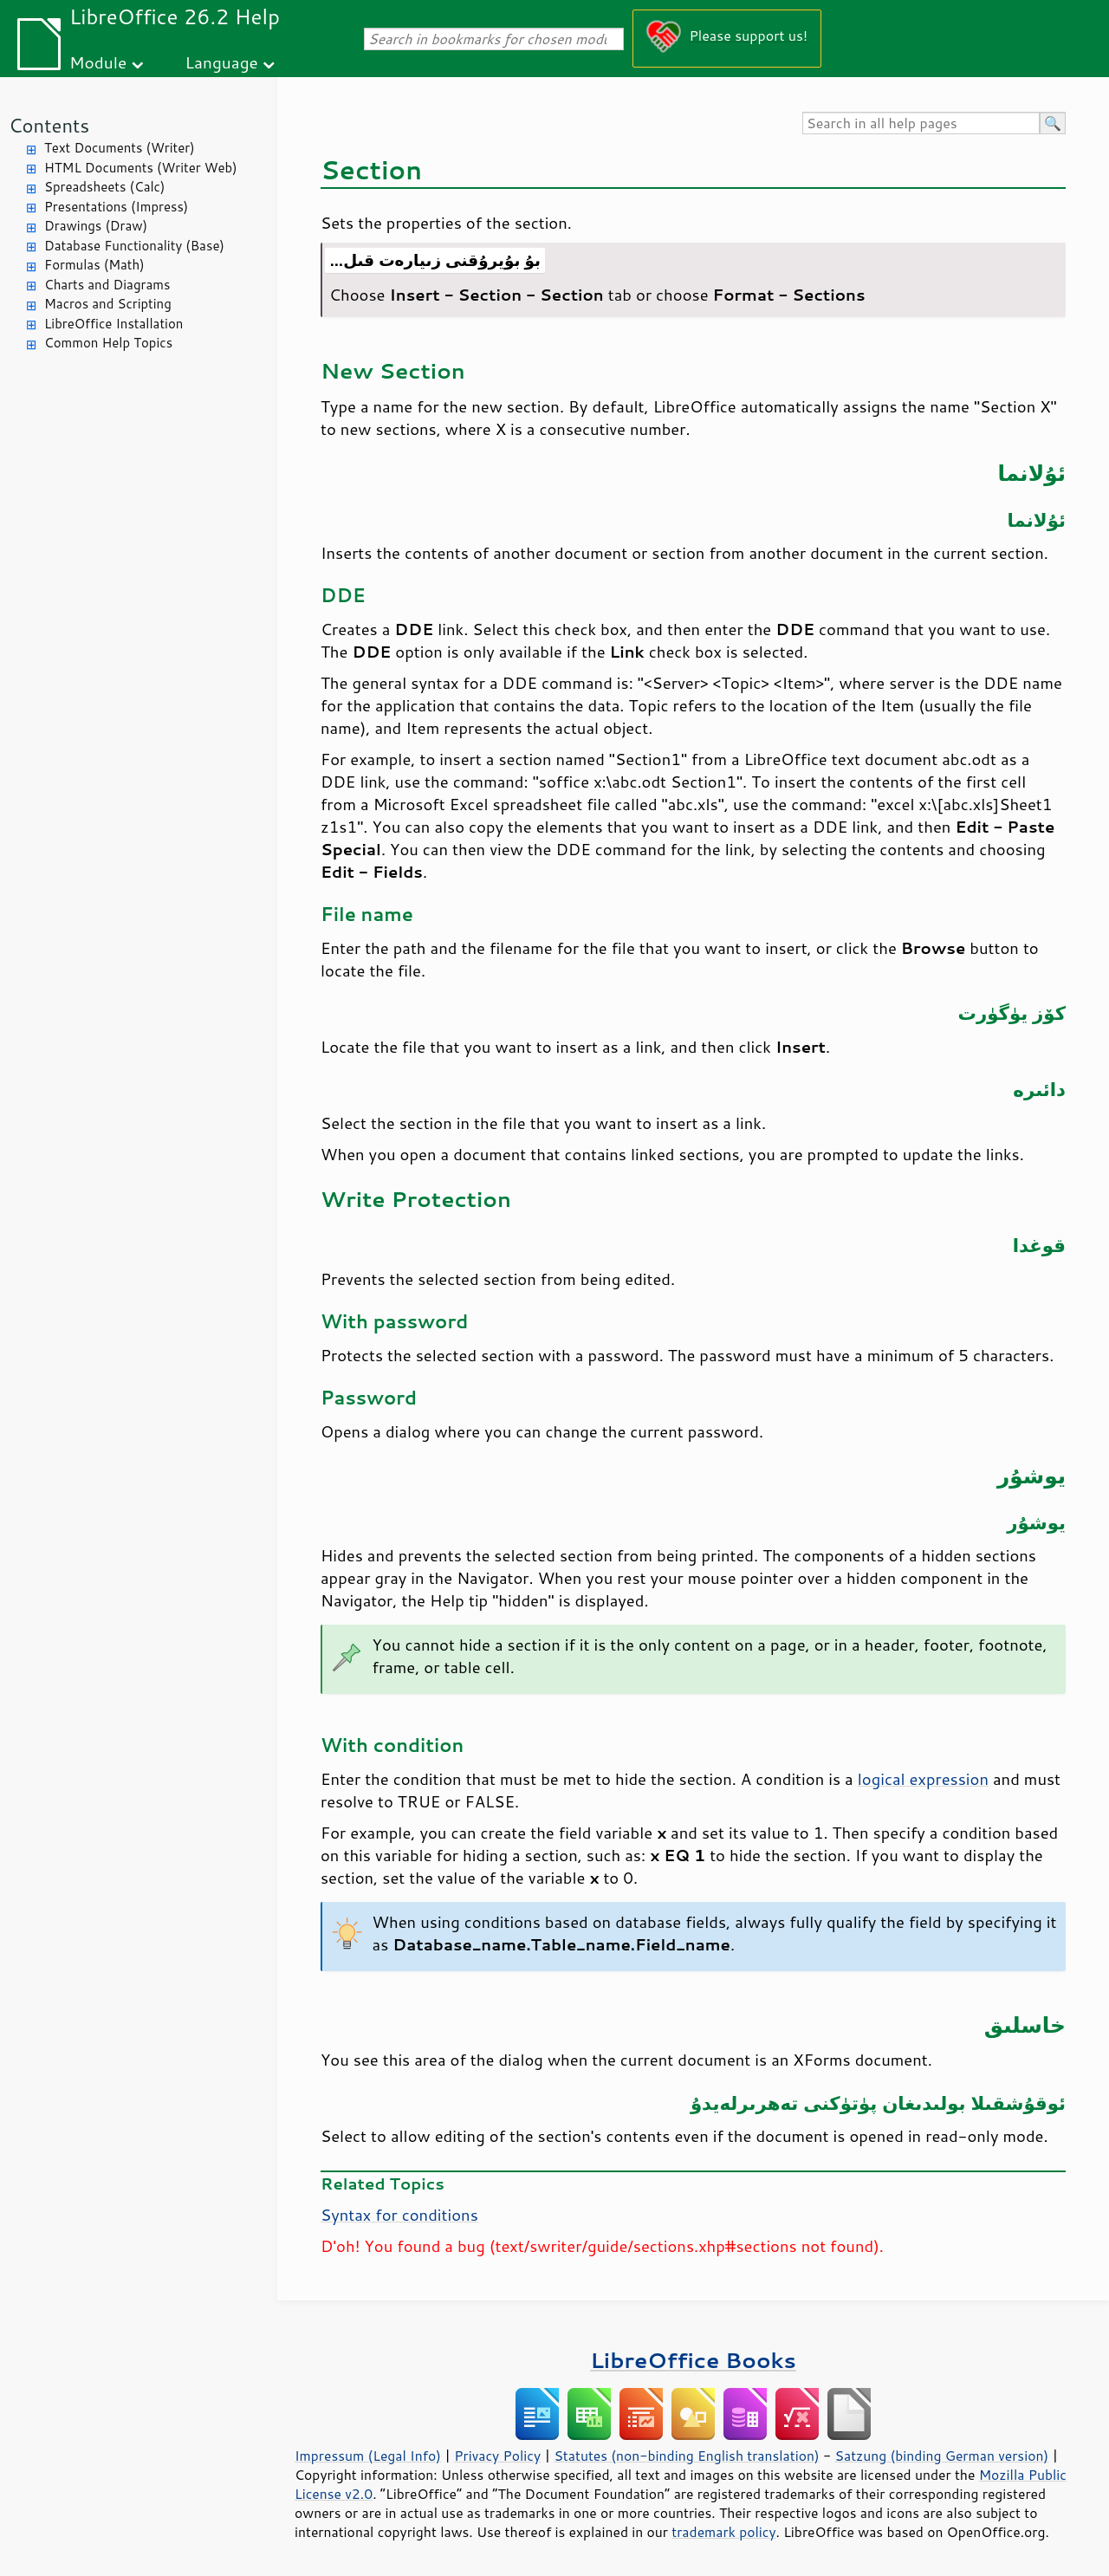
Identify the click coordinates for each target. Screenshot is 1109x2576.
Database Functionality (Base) (134, 246)
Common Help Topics (108, 343)
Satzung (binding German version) (942, 2455)
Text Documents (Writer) (119, 148)
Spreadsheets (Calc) (104, 187)
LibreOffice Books (693, 2360)
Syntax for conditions (399, 2214)
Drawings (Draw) (95, 226)
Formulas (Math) (94, 265)
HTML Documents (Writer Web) (140, 168)
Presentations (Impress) (116, 207)
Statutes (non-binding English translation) (686, 2455)
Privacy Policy (497, 2455)
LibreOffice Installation (113, 324)
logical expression (923, 1779)
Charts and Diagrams (107, 285)
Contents (49, 125)
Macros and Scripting (108, 304)
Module (97, 62)
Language (221, 62)
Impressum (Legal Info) (368, 2455)
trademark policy (723, 2531)
